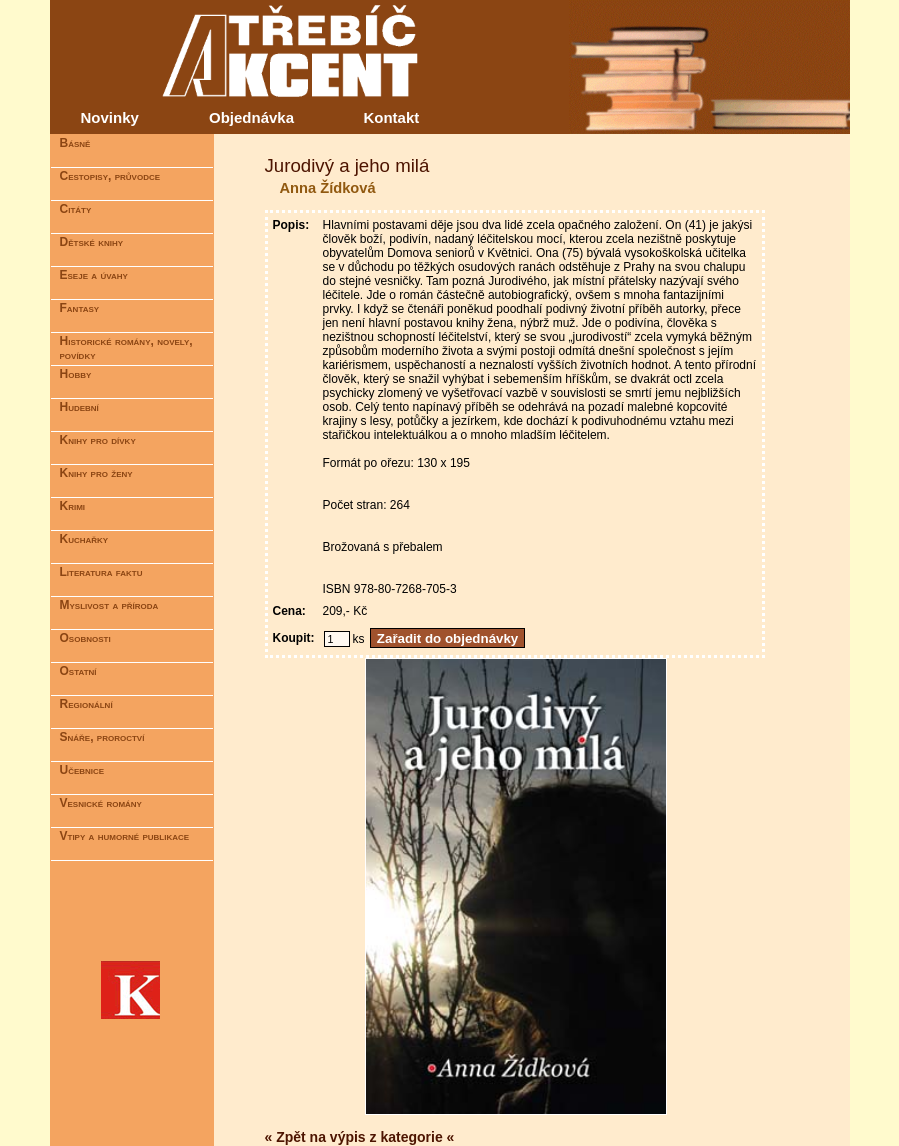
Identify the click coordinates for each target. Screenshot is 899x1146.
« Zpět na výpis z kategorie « (360, 1137)
